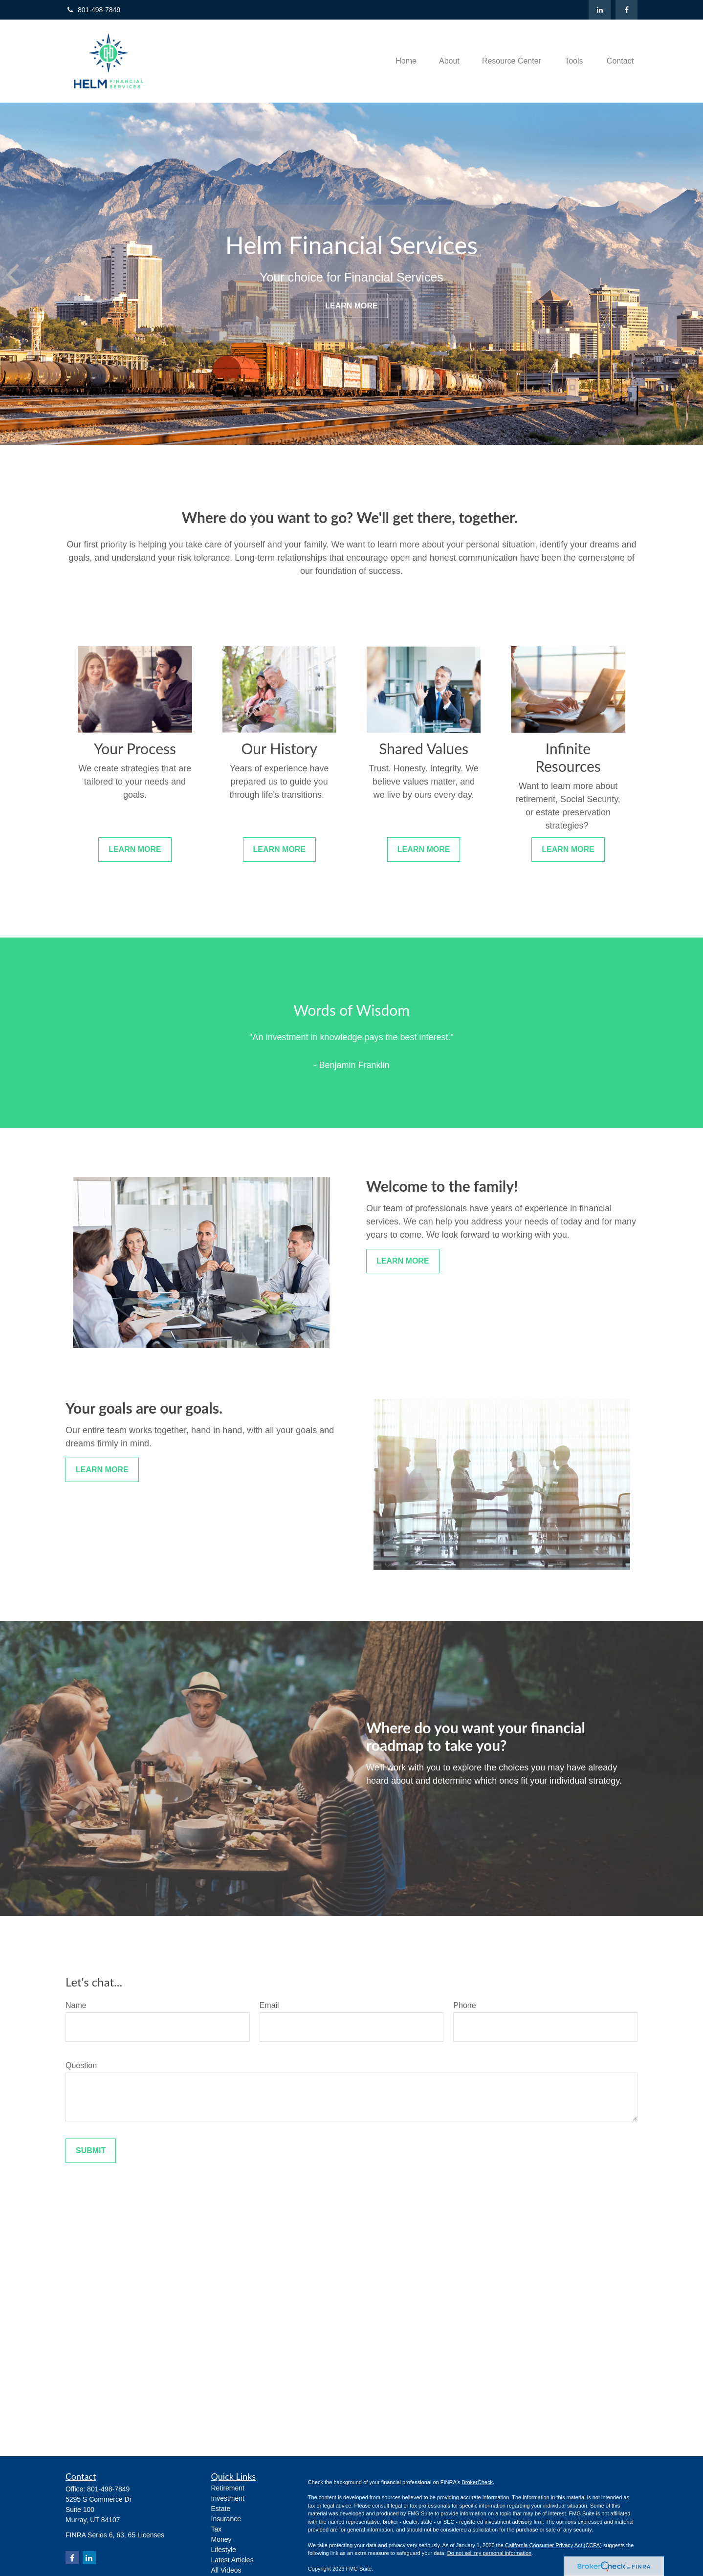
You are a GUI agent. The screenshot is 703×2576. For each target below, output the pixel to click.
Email (269, 2005)
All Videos (226, 2570)
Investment (227, 2498)
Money (221, 2539)
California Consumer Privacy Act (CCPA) (553, 2545)
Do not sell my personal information (489, 2553)
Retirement (227, 2488)
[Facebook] (626, 10)
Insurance (226, 2519)
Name (76, 2005)
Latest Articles (232, 2560)
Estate (221, 2508)
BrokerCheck (477, 2482)
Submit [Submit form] (91, 2150)
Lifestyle (223, 2550)
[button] (406, 61)
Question (81, 2065)
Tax (216, 2529)
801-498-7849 (93, 10)
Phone (464, 2005)
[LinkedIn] (600, 10)
